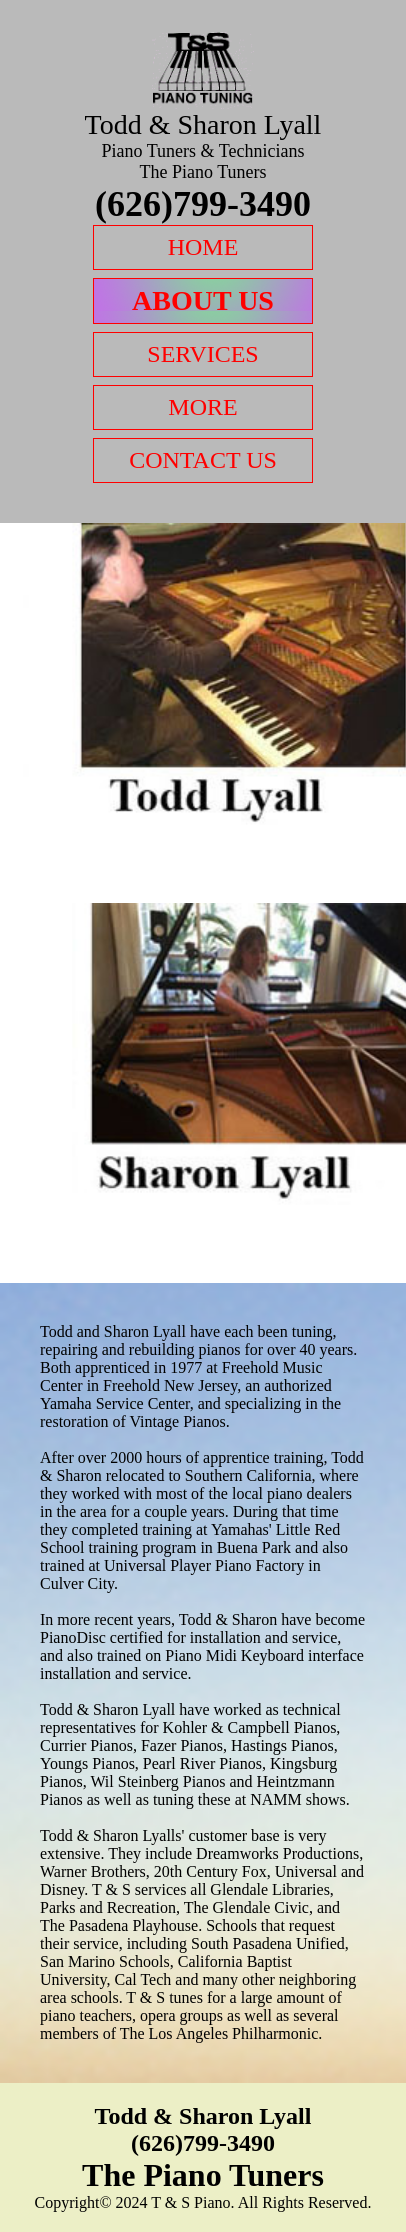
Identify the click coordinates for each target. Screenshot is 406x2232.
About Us (203, 300)
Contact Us (203, 460)
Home (203, 247)
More (202, 407)
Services (202, 354)
